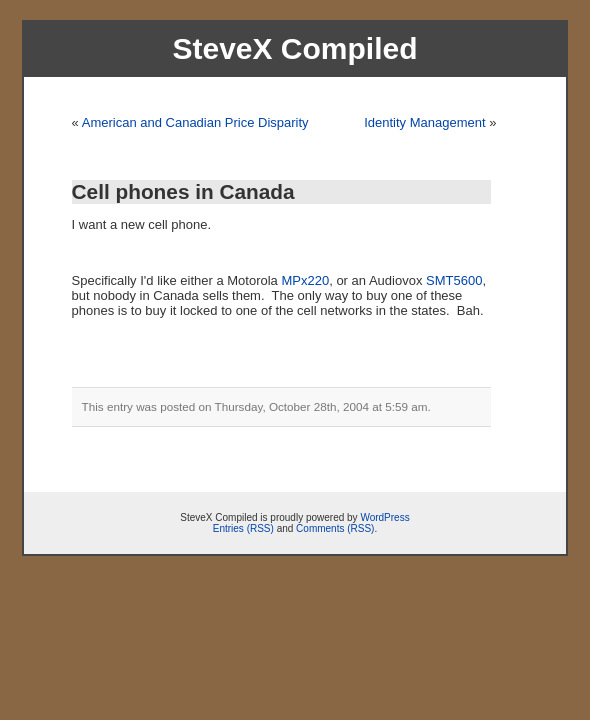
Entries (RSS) (243, 528)
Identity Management (424, 122)
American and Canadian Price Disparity (195, 122)
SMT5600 (454, 280)
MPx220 (305, 280)
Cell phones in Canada (183, 191)
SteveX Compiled (294, 48)
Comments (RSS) (335, 528)
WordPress (384, 517)
